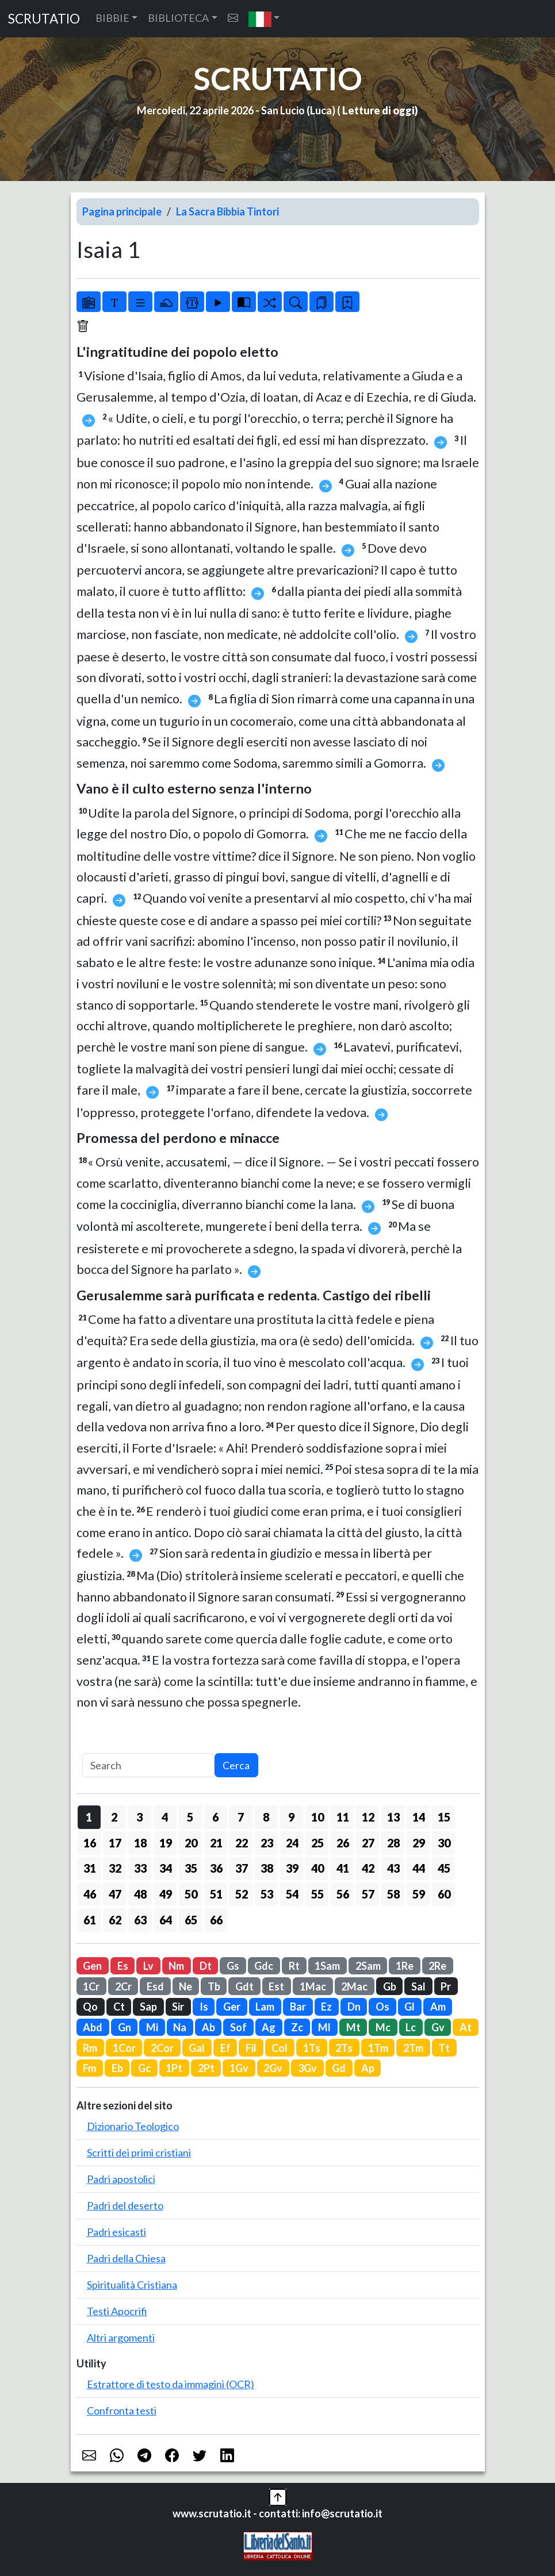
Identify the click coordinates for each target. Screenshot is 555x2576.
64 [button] (165, 1920)
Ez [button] (326, 2006)
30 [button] (444, 1843)
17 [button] (115, 1843)
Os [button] (382, 2006)
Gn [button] (124, 2027)
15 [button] (444, 1817)
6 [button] (215, 1817)
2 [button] (114, 1817)
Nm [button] (176, 1965)
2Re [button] (437, 1965)
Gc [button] (144, 2068)
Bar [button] (298, 2006)
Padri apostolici (121, 2179)
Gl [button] (409, 2006)
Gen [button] (92, 1965)
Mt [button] (353, 2027)
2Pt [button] (206, 2068)
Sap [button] (148, 2006)
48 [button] (140, 1894)
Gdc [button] (263, 1965)
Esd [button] (155, 1986)
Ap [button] (367, 2068)
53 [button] (267, 1894)
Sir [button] (178, 2006)
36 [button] (216, 1868)
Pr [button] (446, 1986)
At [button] (466, 2027)
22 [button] (241, 1843)
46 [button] (89, 1894)
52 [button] (241, 1894)
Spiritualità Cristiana (132, 2284)
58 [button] (393, 1894)
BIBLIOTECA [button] (178, 17)
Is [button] (204, 2006)
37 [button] (241, 1868)
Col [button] (279, 2048)
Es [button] (122, 1965)
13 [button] (393, 1817)
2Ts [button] (344, 2048)
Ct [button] (119, 2006)
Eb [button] (117, 2068)
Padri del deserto (125, 2205)
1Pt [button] (174, 2068)
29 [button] (418, 1843)
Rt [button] (294, 1965)
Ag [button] (268, 2027)
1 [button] (89, 1817)
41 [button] (342, 1868)
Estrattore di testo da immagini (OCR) (170, 2384)
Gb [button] (389, 1986)
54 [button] (292, 1894)
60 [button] (444, 1894)
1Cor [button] (124, 2048)
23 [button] (267, 1843)
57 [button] (368, 1894)
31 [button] (89, 1868)
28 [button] (393, 1843)
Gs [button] (233, 1965)
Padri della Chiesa (126, 2258)
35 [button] (191, 1868)
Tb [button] (214, 1986)
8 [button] (266, 1817)
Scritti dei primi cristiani (139, 2152)
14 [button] (418, 1817)
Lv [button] (148, 1965)
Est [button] (276, 1986)
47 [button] (115, 1894)
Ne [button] (185, 1986)
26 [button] (342, 1843)
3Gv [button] (307, 2068)
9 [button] (291, 1817)
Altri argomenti (121, 2337)
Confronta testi (121, 2410)
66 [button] (216, 1920)
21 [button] (216, 1843)
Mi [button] (152, 2027)
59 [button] (418, 1894)
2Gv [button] (272, 2068)
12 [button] (368, 1817)
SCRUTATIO (44, 18)
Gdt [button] (244, 1986)
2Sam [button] (368, 1965)
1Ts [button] (311, 2048)
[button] (264, 18)
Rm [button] (90, 2048)
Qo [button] (90, 2006)
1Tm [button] (378, 2048)
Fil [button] (251, 2048)
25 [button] (317, 1843)
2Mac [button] (354, 1986)
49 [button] (165, 1894)
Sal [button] (418, 1986)
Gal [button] (197, 2048)
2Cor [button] (162, 2048)
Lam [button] (264, 2006)
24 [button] (292, 1843)
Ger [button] (231, 2006)
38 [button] (267, 1868)
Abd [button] (92, 2027)
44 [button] (418, 1868)
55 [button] (317, 1894)
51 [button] (216, 1894)
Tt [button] (444, 2048)
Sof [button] (238, 2027)
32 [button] (115, 1868)
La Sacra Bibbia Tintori (227, 211)
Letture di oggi (378, 110)
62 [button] (115, 1920)
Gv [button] (438, 2027)
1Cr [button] (91, 1986)
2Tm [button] (413, 2048)
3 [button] (139, 1817)
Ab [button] (208, 2027)
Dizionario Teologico (133, 2126)
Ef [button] (225, 2048)
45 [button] (444, 1868)
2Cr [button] (123, 1986)
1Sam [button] (327, 1965)
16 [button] (89, 1843)
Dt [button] (206, 1965)
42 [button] (368, 1868)
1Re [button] (405, 1965)
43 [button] (393, 1868)
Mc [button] (383, 2027)
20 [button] (191, 1843)
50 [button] (191, 1894)
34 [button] (165, 1868)
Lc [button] (410, 2027)
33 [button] (140, 1868)
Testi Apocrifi (117, 2311)
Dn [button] (354, 2006)
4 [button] (165, 1817)
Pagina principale (122, 211)
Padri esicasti (116, 2231)
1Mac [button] (313, 1986)
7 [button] (241, 1817)
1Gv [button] (238, 2068)
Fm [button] (89, 2068)
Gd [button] (339, 2068)
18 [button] (140, 1843)
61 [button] (89, 1920)
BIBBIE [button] (112, 17)
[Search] (148, 1765)
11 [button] (342, 1817)
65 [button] (191, 1920)
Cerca (236, 1765)
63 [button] (140, 1920)
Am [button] (438, 2006)
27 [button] (368, 1843)
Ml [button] (324, 2027)
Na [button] (179, 2027)
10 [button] (317, 1817)
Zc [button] (297, 2027)
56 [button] (342, 1894)
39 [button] (292, 1868)
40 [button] (317, 1868)
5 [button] (190, 1817)
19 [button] (165, 1843)
